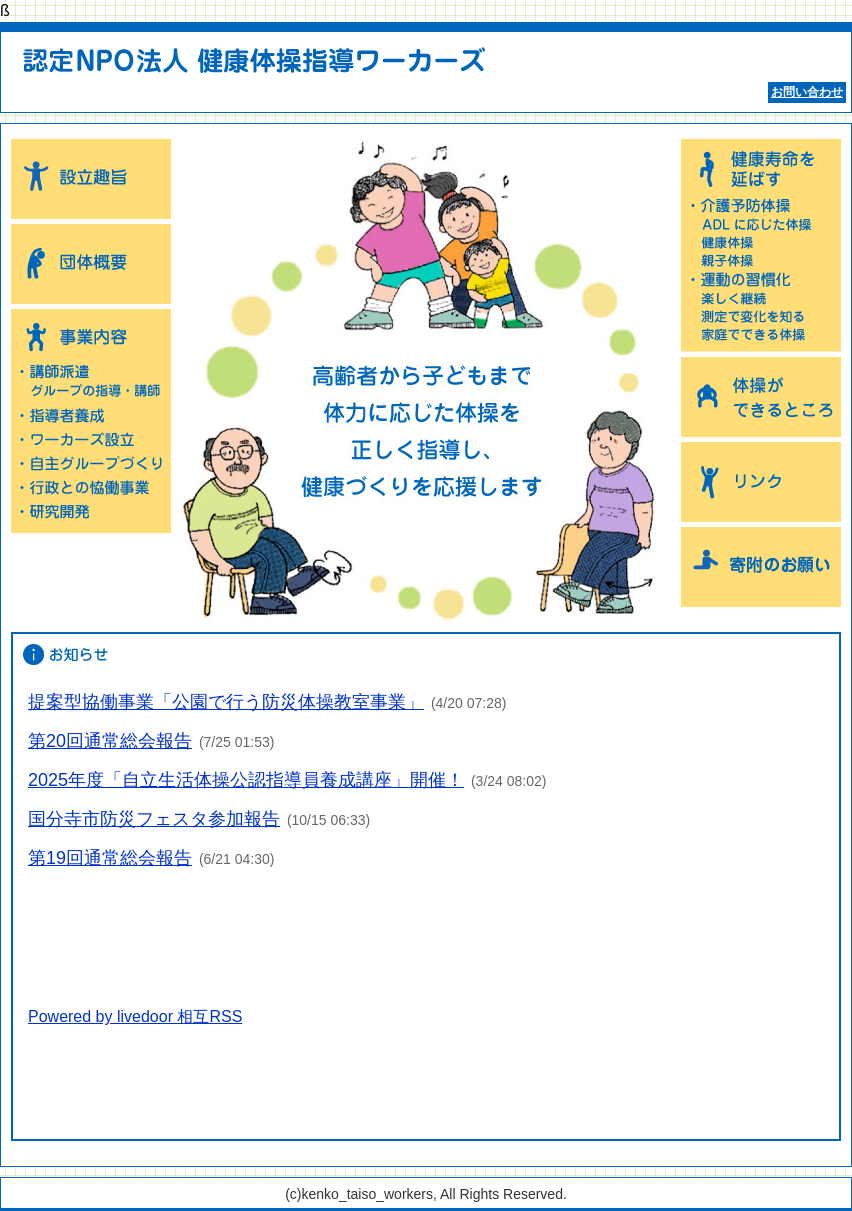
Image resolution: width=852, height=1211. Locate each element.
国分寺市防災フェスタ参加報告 (154, 819)
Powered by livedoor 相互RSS (135, 1016)
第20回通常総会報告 (110, 741)
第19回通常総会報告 (110, 858)
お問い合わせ (807, 92)
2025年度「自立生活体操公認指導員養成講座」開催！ (246, 780)
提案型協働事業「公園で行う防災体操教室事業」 (226, 702)
